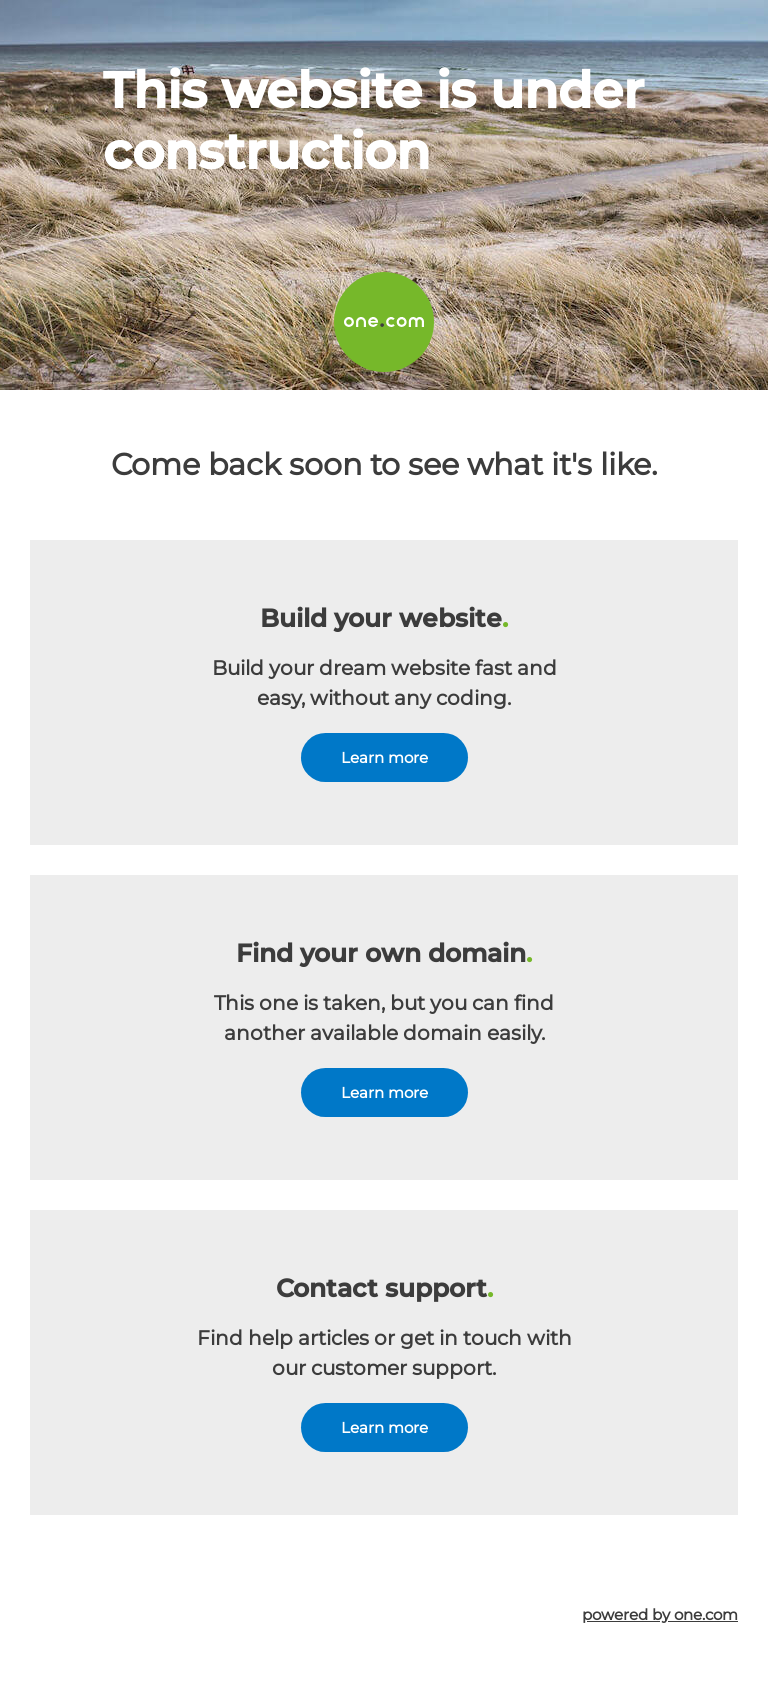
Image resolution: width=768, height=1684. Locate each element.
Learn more (384, 757)
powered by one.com (660, 1614)
